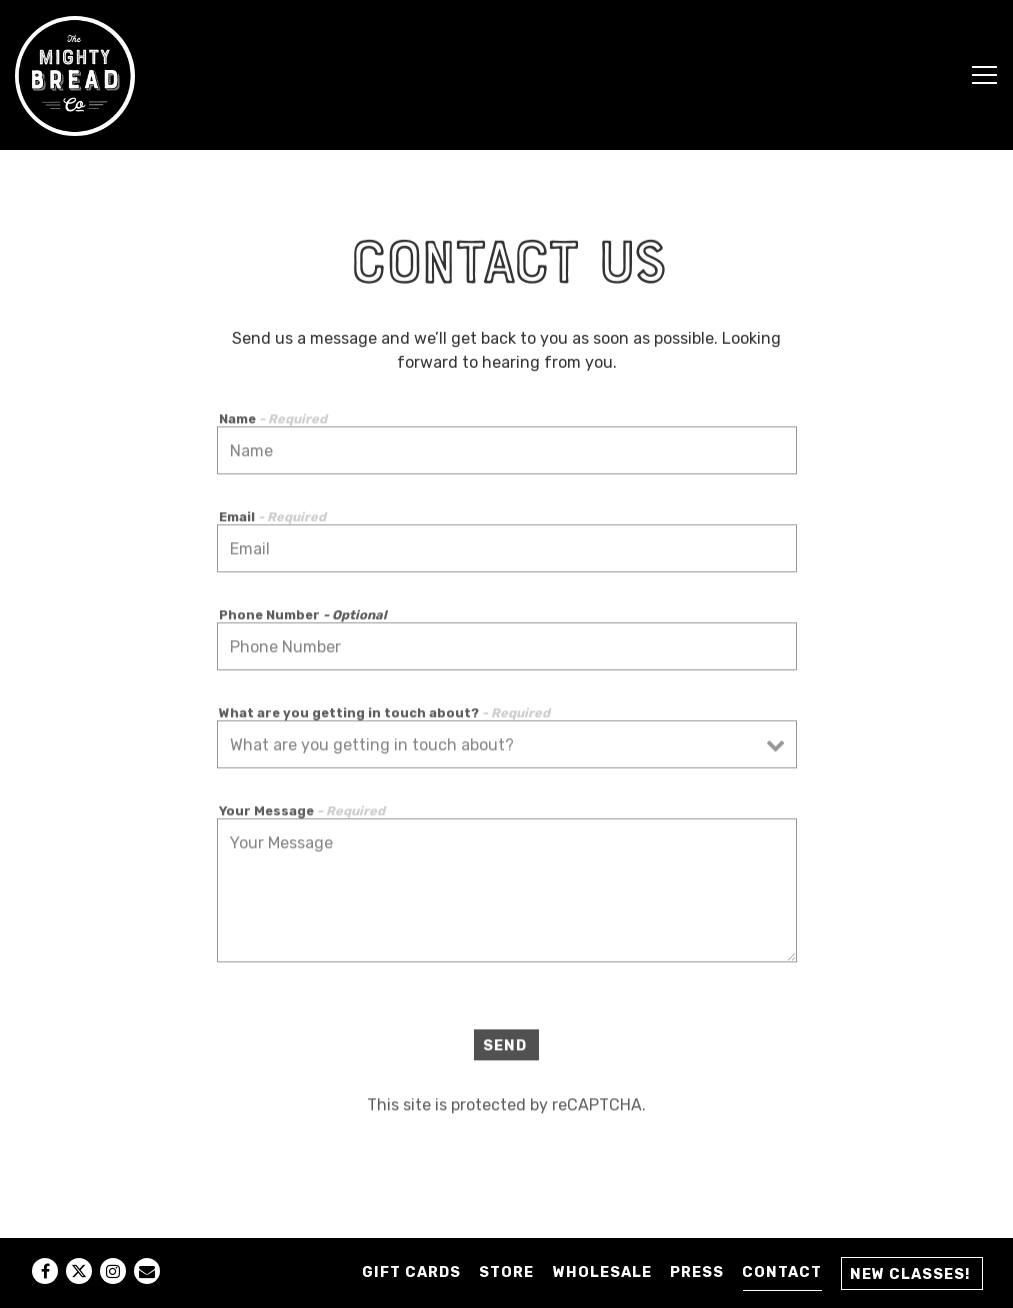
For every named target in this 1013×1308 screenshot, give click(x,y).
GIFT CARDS (411, 1272)
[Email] (147, 1271)
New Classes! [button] (910, 1274)
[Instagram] (113, 1271)
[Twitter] (79, 1271)
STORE (506, 1272)
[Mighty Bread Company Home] (75, 75)
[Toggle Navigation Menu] (984, 75)
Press (697, 1272)
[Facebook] (45, 1271)
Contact (782, 1272)
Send (505, 1049)
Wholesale (602, 1272)
